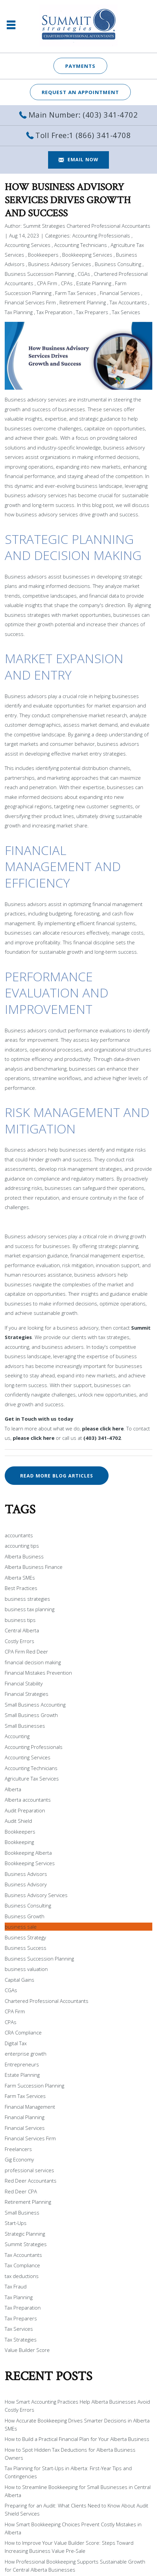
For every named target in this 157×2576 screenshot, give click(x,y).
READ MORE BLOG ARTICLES (56, 1475)
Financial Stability (24, 1683)
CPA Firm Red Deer (26, 1651)
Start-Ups (16, 2223)
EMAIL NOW (83, 159)
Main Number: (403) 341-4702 (83, 115)
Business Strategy (25, 1937)
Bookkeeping (19, 1842)
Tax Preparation (54, 312)
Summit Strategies (26, 2244)
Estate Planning (93, 283)
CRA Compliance (23, 2032)
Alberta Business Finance (34, 1566)
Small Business (22, 2212)
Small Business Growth (31, 1715)
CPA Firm (47, 283)
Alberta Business (24, 1556)
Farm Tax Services (75, 293)
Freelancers (18, 2149)
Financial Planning (24, 2117)
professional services (29, 2170)
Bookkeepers (43, 254)
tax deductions (22, 2276)
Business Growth (24, 1916)
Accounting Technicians (80, 245)
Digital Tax (16, 2043)
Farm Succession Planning (34, 2085)
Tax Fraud (16, 2286)
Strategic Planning (25, 2233)
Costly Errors (19, 1641)
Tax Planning (19, 312)
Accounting (17, 1736)
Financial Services (120, 293)
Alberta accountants (28, 1799)
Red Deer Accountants (30, 2180)
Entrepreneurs (22, 2064)
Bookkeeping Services (87, 254)
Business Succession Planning (39, 273)
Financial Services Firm (30, 302)
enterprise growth (25, 2053)
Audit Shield (18, 1820)
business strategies (27, 1598)
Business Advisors (26, 1874)
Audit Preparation (25, 1810)
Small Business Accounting (35, 1704)
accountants (19, 1535)
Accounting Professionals (101, 235)
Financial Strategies (26, 1693)
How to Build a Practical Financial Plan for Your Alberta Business (77, 2439)
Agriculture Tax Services (32, 1778)
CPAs (67, 283)
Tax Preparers (92, 312)
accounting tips (22, 1545)
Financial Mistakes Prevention (38, 1672)
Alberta (13, 1789)
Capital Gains (19, 1979)
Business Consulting (118, 264)
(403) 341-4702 (102, 1437)
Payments (80, 65)
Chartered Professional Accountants (46, 2001)
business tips (20, 1620)
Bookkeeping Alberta (28, 1852)
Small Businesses (25, 1725)
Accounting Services (27, 245)
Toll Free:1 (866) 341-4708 (83, 135)
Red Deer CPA (21, 2191)
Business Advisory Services (59, 264)
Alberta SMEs (20, 1577)
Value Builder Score (27, 2350)
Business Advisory (26, 1884)
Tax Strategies (21, 2339)
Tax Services (126, 312)
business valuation (26, 1969)
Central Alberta (22, 1630)
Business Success (25, 1947)
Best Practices (21, 1588)
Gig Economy (19, 2159)
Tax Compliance (22, 2265)
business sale (21, 1926)
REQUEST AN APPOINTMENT (80, 92)
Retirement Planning (83, 302)
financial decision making (33, 1662)
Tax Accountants (128, 302)
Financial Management (30, 2106)
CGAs (84, 273)
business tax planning (29, 1609)
